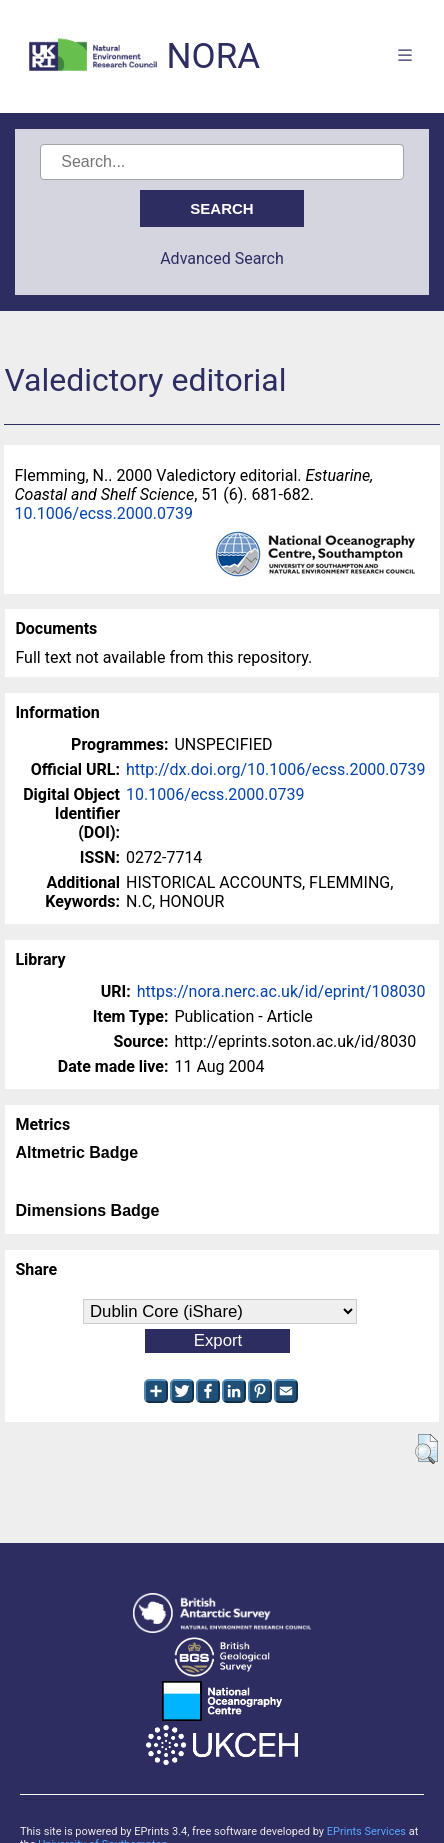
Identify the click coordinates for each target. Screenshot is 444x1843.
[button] (426, 1449)
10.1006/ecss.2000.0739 (103, 513)
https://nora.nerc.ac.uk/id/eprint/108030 (281, 991)
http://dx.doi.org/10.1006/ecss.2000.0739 (276, 769)
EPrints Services (366, 1831)
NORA (213, 56)
